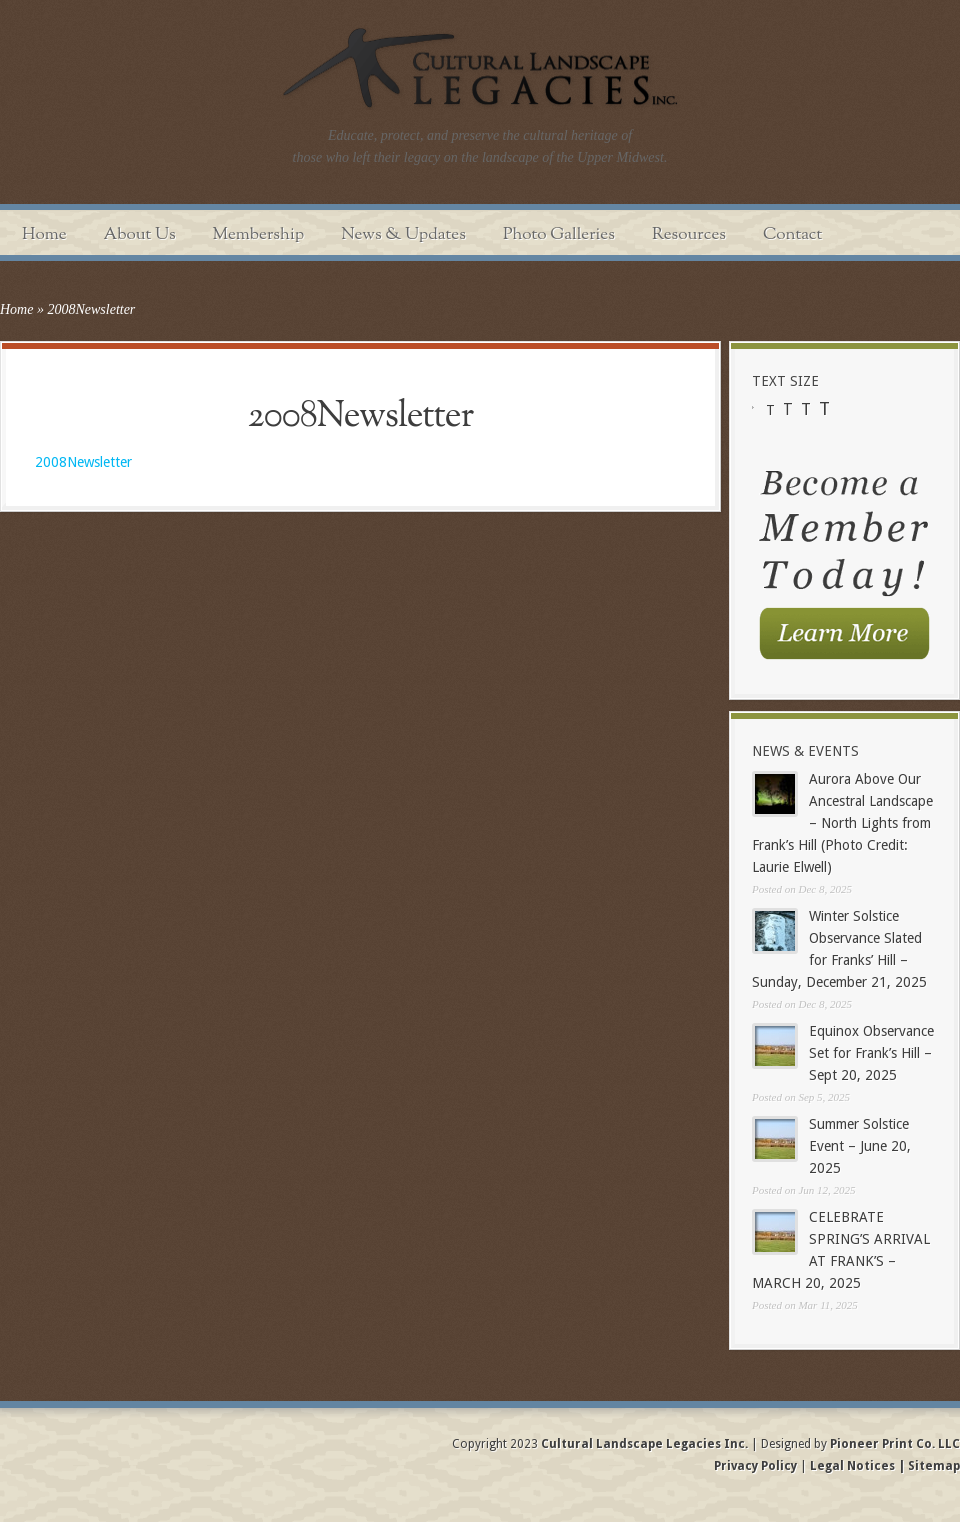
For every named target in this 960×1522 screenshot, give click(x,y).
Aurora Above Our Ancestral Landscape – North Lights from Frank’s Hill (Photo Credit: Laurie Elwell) (842, 823)
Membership (259, 234)
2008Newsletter (83, 462)
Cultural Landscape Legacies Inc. (644, 1444)
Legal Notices (852, 1466)
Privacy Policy (757, 1466)
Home (44, 234)
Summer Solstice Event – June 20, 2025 (860, 1146)
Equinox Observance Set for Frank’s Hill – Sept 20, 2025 (871, 1053)
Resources (689, 234)
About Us (140, 234)
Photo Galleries (559, 234)
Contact (792, 234)
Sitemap (932, 1466)
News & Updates (403, 234)
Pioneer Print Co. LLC (895, 1444)
